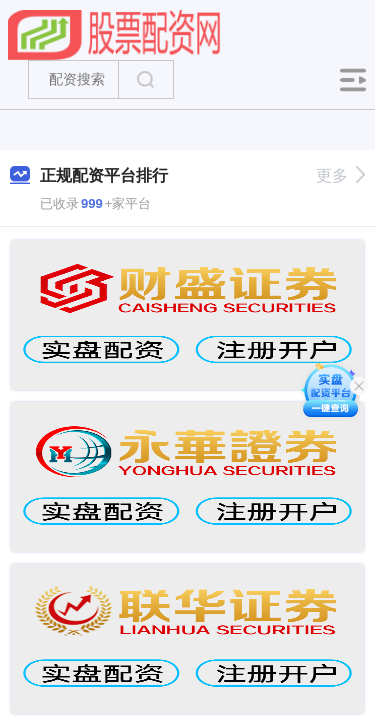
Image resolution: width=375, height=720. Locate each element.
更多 (340, 175)
